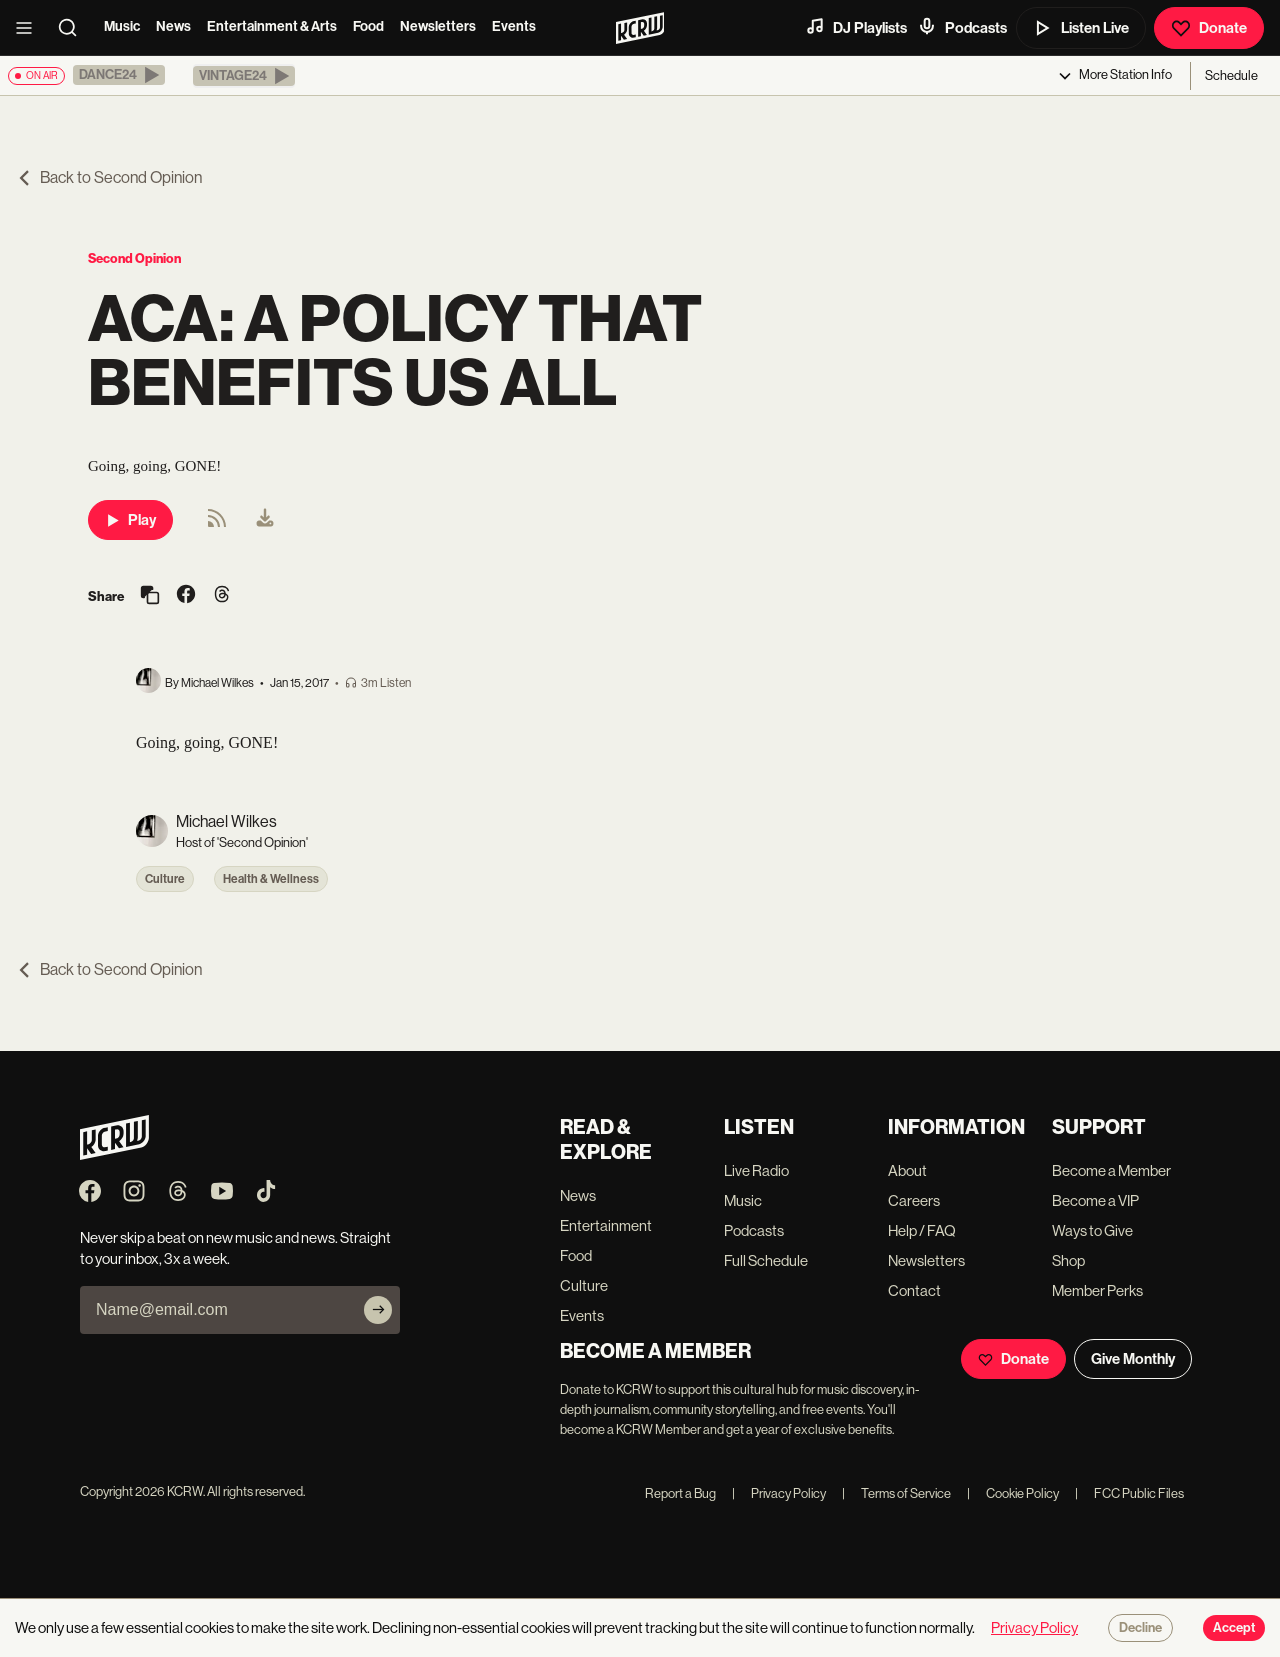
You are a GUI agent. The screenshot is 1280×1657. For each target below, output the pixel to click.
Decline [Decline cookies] (1140, 1628)
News (173, 26)
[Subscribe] (378, 1310)
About (907, 1170)
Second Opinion (134, 258)
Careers (914, 1200)
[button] (119, 75)
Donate (1209, 28)
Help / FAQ (922, 1230)
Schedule (1231, 75)
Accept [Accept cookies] (1234, 1628)
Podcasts (962, 27)
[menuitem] (265, 520)
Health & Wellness (271, 879)
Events (514, 26)
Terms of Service (896, 1493)
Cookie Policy (1013, 1493)
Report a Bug (680, 1493)
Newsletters (438, 26)
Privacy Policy (779, 1493)
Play (130, 520)
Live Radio (756, 1170)
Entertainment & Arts (272, 26)
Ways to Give (1092, 1230)
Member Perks (1097, 1290)
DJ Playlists (856, 27)
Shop (1068, 1260)
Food (368, 26)
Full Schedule (766, 1260)
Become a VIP (1095, 1200)
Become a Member (1111, 1170)
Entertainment (606, 1225)
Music (122, 26)
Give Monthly (1133, 1359)
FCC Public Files (1129, 1493)
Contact (914, 1290)
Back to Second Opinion (109, 177)
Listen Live (1081, 28)
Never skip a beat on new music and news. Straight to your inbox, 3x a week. (235, 1248)
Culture (165, 879)
